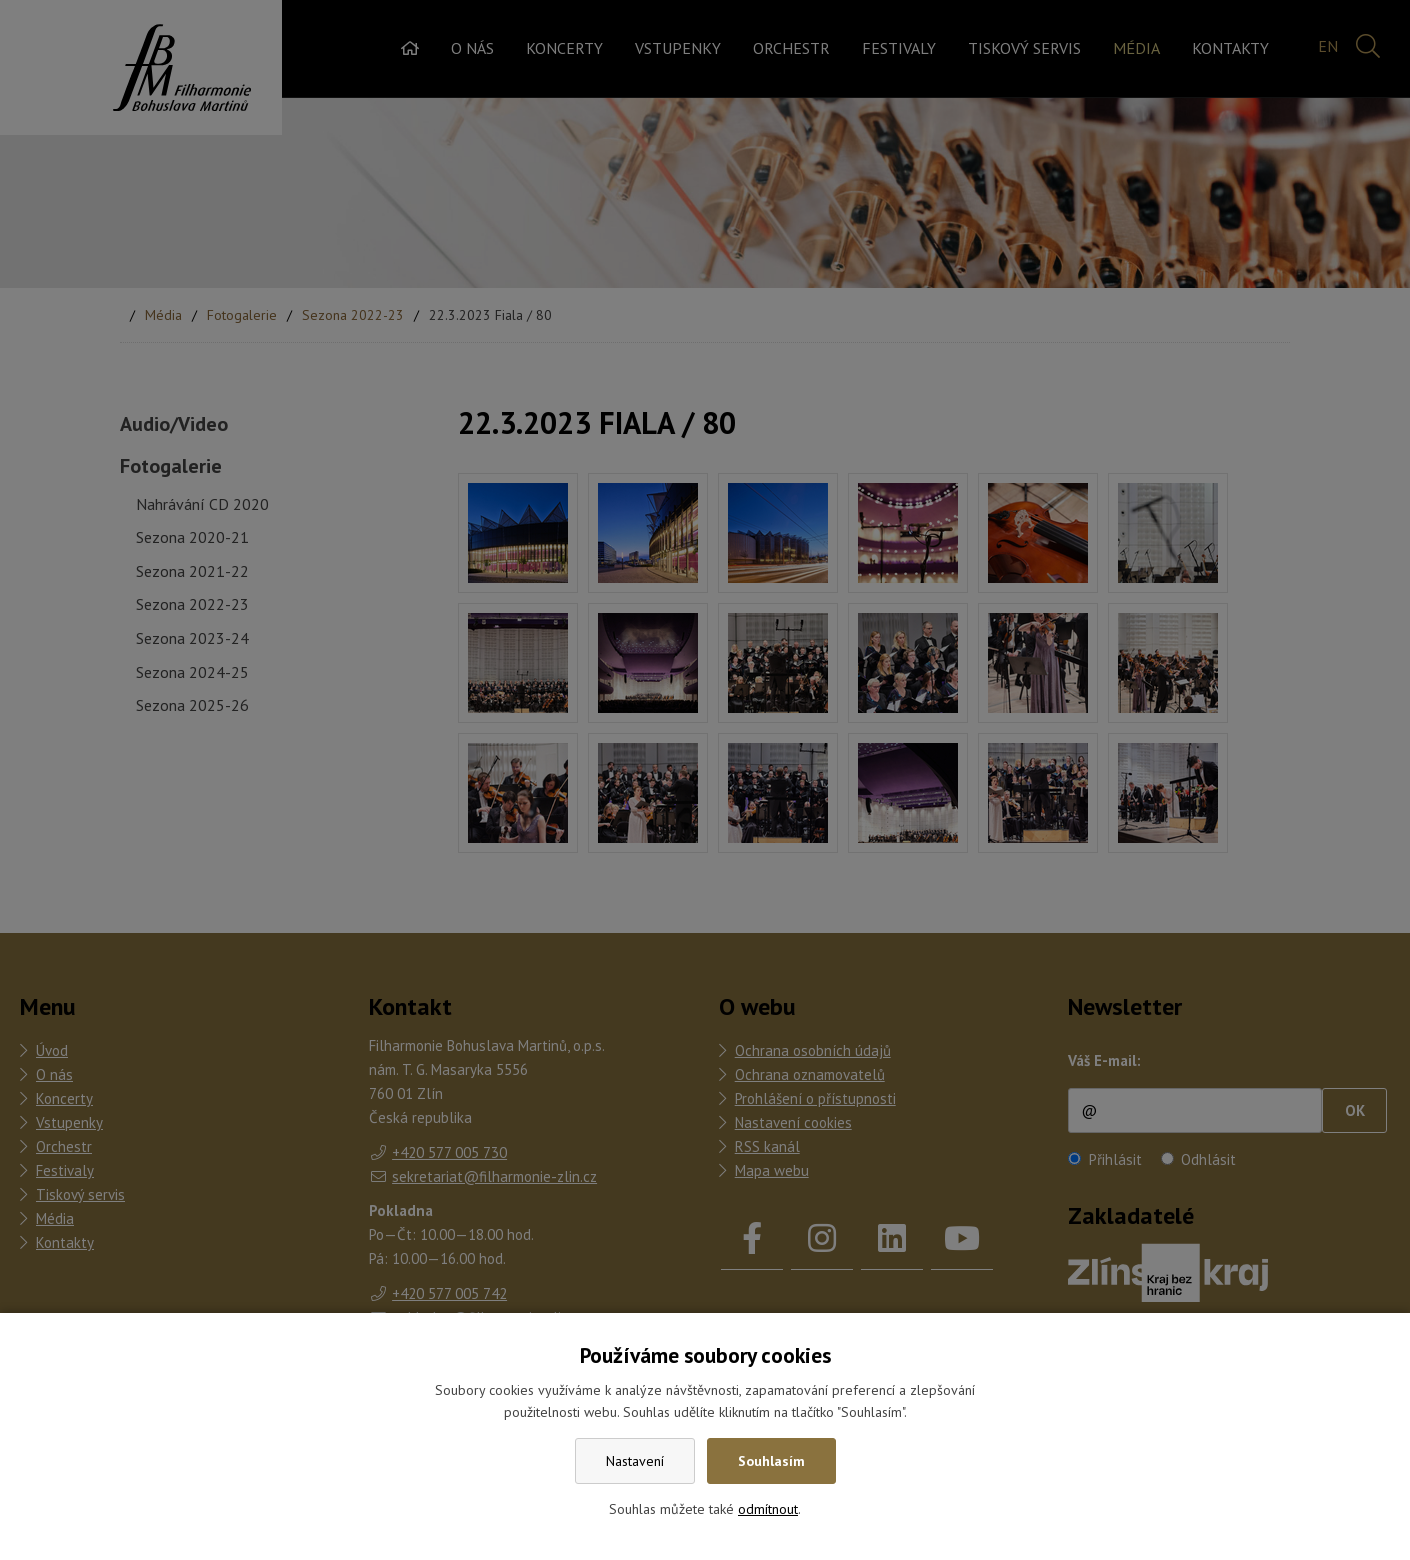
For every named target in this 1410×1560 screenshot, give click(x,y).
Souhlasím (771, 1461)
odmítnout (768, 1509)
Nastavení (635, 1461)
